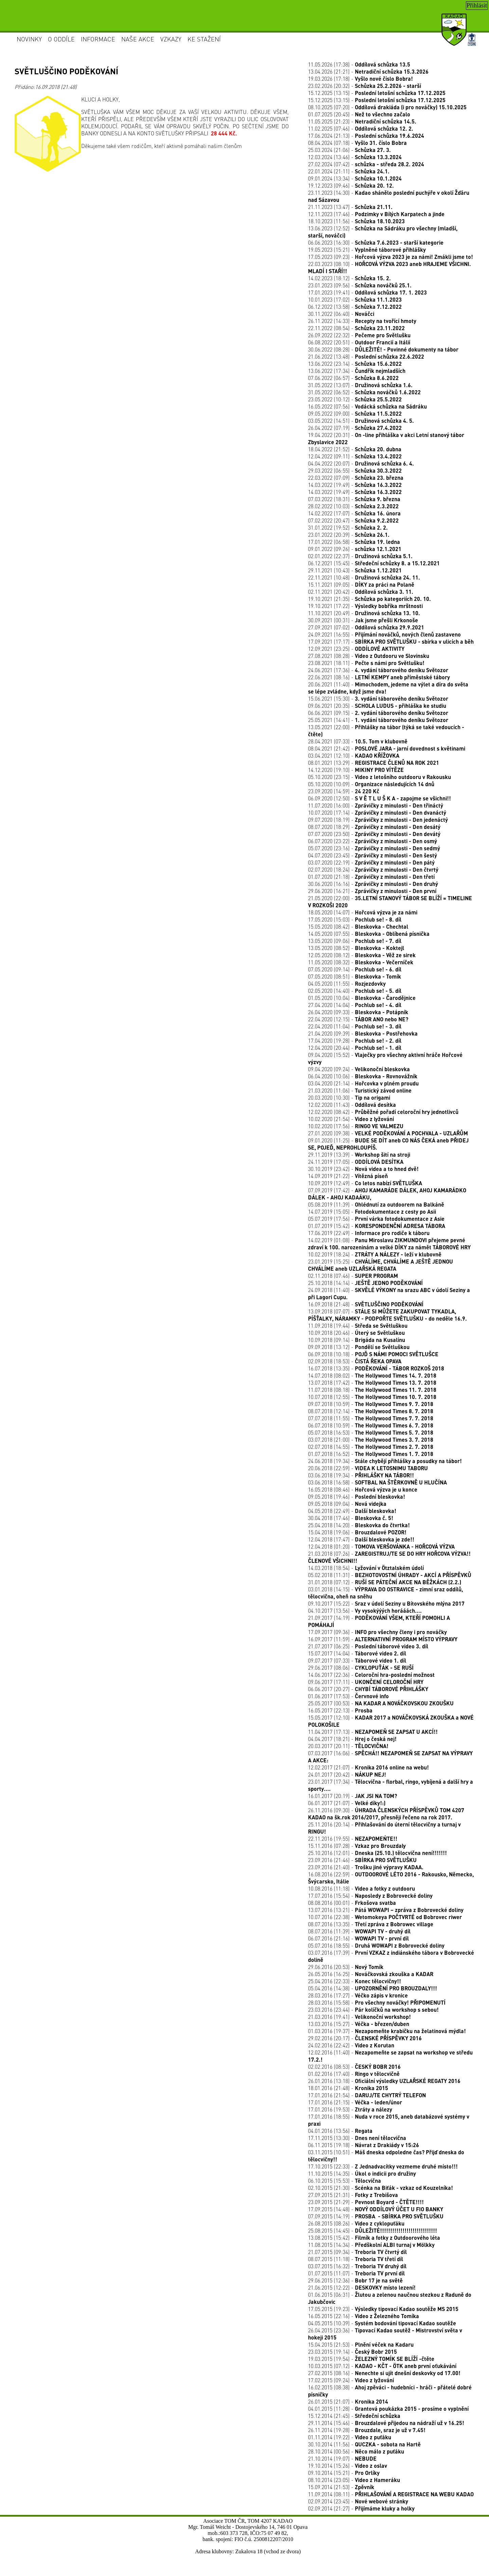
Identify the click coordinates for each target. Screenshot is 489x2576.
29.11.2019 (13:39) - (359, 1154)
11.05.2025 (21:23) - (362, 121)
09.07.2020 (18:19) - (378, 819)
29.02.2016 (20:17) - (365, 2038)
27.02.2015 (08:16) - (384, 2372)
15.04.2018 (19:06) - (357, 1532)
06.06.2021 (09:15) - (378, 712)
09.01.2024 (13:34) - (355, 178)
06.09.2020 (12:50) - (379, 798)
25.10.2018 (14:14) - (365, 1282)
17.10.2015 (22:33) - (383, 2166)
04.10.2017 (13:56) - (365, 1610)
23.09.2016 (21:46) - (362, 1859)
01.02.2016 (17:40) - (354, 2073)
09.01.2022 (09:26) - (354, 548)
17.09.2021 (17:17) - (391, 641)
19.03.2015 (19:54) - (371, 2358)
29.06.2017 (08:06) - (361, 1667)
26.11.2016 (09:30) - (386, 1813)
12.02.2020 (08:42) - (383, 1111)
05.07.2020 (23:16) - (374, 848)
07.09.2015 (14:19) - (375, 2216)
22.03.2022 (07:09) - (355, 477)
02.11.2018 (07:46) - (353, 1275)
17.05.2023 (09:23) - (390, 256)
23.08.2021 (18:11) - (366, 662)
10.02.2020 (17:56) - (355, 1126)
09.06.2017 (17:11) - (365, 1681)
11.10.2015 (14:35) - (362, 2173)
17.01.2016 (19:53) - (350, 2109)
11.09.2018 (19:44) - (358, 1325)
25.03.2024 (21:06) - (349, 149)
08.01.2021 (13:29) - (373, 762)
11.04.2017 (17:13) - (373, 1731)
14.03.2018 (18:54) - (366, 1567)
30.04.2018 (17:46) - (350, 1517)
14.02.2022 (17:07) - (354, 513)
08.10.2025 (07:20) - (387, 107)
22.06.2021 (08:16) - (379, 677)
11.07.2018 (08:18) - (372, 1389)
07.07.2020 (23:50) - (374, 833)
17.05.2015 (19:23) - (383, 2308)
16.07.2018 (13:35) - (376, 1368)
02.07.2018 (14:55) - (370, 1446)
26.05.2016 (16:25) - (370, 1973)
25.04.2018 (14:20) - (359, 1525)
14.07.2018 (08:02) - (372, 1375)
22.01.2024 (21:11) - (349, 171)
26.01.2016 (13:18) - (384, 2080)
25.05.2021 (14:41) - (378, 719)
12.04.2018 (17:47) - (361, 1539)
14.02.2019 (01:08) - (389, 1243)
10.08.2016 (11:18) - (361, 1888)
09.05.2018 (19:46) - (356, 1496)
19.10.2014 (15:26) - (347, 2465)
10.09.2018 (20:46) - (356, 1332)
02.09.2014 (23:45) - (358, 2501)
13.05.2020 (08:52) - (356, 947)
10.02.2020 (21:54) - (351, 1118)
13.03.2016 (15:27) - (358, 2023)
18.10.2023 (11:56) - (356, 221)
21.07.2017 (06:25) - (368, 1646)
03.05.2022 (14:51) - (361, 420)
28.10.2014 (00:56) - (356, 2451)
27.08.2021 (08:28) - (368, 655)
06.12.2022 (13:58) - (355, 306)
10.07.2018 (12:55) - (372, 1396)
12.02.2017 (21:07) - (368, 1767)
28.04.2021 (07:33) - (358, 741)
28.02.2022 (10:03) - (353, 506)
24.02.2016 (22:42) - (351, 2045)
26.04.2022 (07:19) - (355, 427)
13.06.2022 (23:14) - (355, 363)
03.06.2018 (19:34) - (361, 1475)
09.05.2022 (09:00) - (355, 413)
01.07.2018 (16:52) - (370, 1453)
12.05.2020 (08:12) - (362, 955)
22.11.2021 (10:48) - (364, 577)
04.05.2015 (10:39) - (382, 2323)
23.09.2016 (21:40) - (365, 1867)
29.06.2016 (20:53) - (345, 1966)
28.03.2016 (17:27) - (358, 1995)
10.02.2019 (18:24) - (374, 1254)
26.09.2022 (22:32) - (359, 335)
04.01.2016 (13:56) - (340, 2130)
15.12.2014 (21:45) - (354, 2415)
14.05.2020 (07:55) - (369, 933)
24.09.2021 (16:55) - (384, 634)
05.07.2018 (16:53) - (370, 1432)
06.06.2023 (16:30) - (375, 242)
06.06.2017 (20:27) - (368, 1688)
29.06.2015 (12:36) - (355, 2280)
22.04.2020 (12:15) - (358, 1019)
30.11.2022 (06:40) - (341, 313)
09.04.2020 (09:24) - (359, 1069)
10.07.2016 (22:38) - (385, 1916)
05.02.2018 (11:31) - (389, 1574)
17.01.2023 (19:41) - (367, 292)
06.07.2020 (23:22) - (372, 841)
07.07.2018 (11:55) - (370, 1418)
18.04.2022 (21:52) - (354, 449)
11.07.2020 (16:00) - (375, 805)
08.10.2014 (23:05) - (354, 2479)
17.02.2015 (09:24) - (351, 2380)
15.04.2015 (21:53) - (361, 2344)
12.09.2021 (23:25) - (356, 648)
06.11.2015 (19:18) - (363, 2144)
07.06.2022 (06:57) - (353, 377)
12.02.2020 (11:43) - (352, 1104)
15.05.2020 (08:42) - (358, 926)
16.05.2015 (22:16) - (363, 2315)
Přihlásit (477, 5)
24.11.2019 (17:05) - (355, 1161)
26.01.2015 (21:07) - (348, 2401)
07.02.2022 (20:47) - (353, 520)
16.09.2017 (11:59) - (382, 1639)
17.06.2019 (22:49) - (369, 1232)
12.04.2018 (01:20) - (381, 1546)
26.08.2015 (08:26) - (356, 2223)
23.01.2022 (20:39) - (349, 534)
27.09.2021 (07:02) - (366, 627)
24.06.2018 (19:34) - (385, 1460)
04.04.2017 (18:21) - (352, 1738)
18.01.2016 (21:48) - (348, 2087)
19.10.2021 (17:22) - (365, 605)
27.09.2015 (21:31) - (353, 2194)
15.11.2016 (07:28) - (357, 1845)
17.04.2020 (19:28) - (354, 1040)
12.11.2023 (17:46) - (376, 213)
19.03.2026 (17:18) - (360, 78)
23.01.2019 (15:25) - (380, 1265)
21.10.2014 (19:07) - (342, 2458)
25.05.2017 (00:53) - (381, 1703)
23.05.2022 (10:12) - (355, 399)
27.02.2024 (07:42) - (366, 164)
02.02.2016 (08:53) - (354, 2066)
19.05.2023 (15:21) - (367, 249)
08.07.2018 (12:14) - (370, 1411)
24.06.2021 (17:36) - (378, 670)
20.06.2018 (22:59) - (368, 1468)
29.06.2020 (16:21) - (372, 890)
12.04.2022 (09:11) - (355, 456)
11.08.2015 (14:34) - (371, 2244)
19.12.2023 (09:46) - (351, 185)
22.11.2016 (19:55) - (352, 1838)
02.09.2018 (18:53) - (354, 1361)
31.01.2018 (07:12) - (384, 1582)
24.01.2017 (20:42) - (347, 1774)
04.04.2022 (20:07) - (361, 463)
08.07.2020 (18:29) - (374, 826)
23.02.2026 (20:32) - (364, 85)
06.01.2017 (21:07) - (346, 1802)
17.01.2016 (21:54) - (367, 2095)
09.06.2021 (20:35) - (377, 705)
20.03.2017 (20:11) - (348, 1745)
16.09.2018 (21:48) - (365, 1304)
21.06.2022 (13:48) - (366, 356)
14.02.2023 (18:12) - (349, 278)
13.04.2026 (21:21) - (368, 71)
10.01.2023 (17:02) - (355, 299)
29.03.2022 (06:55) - (355, 470)
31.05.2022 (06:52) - (364, 392)
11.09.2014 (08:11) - (391, 2494)
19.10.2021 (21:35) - (369, 598)
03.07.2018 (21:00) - (370, 1439)
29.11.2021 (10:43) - (355, 570)
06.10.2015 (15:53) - (344, 2180)
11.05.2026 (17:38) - (359, 64)
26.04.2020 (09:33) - (358, 1012)
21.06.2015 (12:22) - (362, 2287)
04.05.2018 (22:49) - (352, 1510)
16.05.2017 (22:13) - (340, 1710)
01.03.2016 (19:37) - (387, 2030)
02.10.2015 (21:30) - (380, 2187)
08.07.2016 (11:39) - (359, 1931)
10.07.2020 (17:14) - (377, 812)
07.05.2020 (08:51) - (354, 976)
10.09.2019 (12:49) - (365, 1183)
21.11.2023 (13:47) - (350, 206)
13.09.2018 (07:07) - (387, 1315)
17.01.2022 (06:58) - (354, 541)
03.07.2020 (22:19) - (371, 862)
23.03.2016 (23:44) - (373, 2009)
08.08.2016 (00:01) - (352, 1902)
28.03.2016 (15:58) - (377, 2002)
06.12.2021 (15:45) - (374, 563)
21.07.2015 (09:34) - (357, 2251)
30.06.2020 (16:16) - (373, 883)
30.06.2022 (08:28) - (383, 349)
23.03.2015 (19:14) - (352, 2351)
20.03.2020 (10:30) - (349, 1097)
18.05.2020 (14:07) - (362, 912)
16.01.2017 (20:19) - (352, 1795)
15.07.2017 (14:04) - (357, 1653)
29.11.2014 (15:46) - (386, 2422)
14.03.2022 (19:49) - (355, 484)
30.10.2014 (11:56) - (364, 2444)
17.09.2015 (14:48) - (375, 2209)
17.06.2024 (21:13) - (366, 135)
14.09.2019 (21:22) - (348, 1175)
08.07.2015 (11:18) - (355, 2258)
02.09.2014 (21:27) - (361, 2508)
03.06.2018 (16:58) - (377, 1482)
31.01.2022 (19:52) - (348, 527)
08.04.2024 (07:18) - (357, 142)
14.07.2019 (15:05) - (372, 1211)
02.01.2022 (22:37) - (360, 556)
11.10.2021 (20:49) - (364, 613)
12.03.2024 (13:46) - (355, 156)
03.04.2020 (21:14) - (363, 1083)
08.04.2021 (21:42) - (386, 748)
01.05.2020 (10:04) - (362, 997)
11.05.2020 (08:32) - (360, 962)
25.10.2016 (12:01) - (377, 1852)
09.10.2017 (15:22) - (386, 1603)
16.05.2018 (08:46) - (362, 1489)
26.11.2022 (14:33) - (362, 320)
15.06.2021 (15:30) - (378, 698)
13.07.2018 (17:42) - (372, 1382)
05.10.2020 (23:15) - (379, 776)
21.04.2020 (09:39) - (363, 1033)
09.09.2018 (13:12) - (359, 1346)
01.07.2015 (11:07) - (356, 2273)
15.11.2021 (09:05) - (361, 584)
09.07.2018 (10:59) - (370, 1403)
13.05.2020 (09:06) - (354, 940)
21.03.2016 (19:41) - (359, 2016)
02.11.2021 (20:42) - (360, 591)
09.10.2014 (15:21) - (344, 2472)
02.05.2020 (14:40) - (354, 990)
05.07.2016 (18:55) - (376, 1945)
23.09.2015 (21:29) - (366, 2201)
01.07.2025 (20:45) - (359, 114)
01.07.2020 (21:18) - (371, 876)
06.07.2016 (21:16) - (358, 1938)
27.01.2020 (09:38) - (388, 1133)
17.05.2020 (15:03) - (354, 919)
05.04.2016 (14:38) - (372, 1988)
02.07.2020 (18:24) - (373, 869)
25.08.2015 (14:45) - (372, 2230)
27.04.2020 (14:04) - (354, 1004)
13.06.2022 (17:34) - (356, 370)
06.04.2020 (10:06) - (362, 1076)
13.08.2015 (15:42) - (374, 2237)
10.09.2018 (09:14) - (356, 1339)
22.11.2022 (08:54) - (356, 328)
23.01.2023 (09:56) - (360, 285)
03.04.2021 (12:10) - (353, 755)
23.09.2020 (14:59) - (343, 791)
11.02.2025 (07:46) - (360, 128)
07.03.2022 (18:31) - (354, 499)
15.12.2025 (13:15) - (377, 92)
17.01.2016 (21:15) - (355, 2102)
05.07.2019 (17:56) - (376, 1218)
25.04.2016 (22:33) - (354, 1981)
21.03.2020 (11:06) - (360, 1090)
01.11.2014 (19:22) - (349, 2437)
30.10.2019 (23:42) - (363, 1168)
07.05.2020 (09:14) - (354, 969)
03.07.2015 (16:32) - (357, 2266)
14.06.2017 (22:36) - (371, 1674)
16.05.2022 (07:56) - (367, 406)
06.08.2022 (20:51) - (359, 342)
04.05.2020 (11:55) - (347, 983)
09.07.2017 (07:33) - (357, 1660)
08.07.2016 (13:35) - (370, 1924)
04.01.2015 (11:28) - (388, 2408)
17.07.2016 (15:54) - (370, 1895)
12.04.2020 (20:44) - (354, 1047)
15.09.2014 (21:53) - (341, 2486)
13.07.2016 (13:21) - (386, 1909)
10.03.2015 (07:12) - (382, 2365)
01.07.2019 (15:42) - (376, 1225)
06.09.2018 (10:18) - (373, 1354)
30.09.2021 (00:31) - (363, 620)
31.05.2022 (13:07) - (360, 385)
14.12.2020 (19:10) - (356, 769)
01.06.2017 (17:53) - (348, 1696)
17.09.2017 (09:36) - (377, 1631)
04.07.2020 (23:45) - (372, 855)
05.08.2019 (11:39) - (376, 1204)
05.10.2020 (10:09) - (371, 784)
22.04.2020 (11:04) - (354, 1026)
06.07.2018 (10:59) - (370, 1425)
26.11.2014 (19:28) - (366, 2429)
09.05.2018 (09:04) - (347, 1503)
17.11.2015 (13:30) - (357, 2137)
